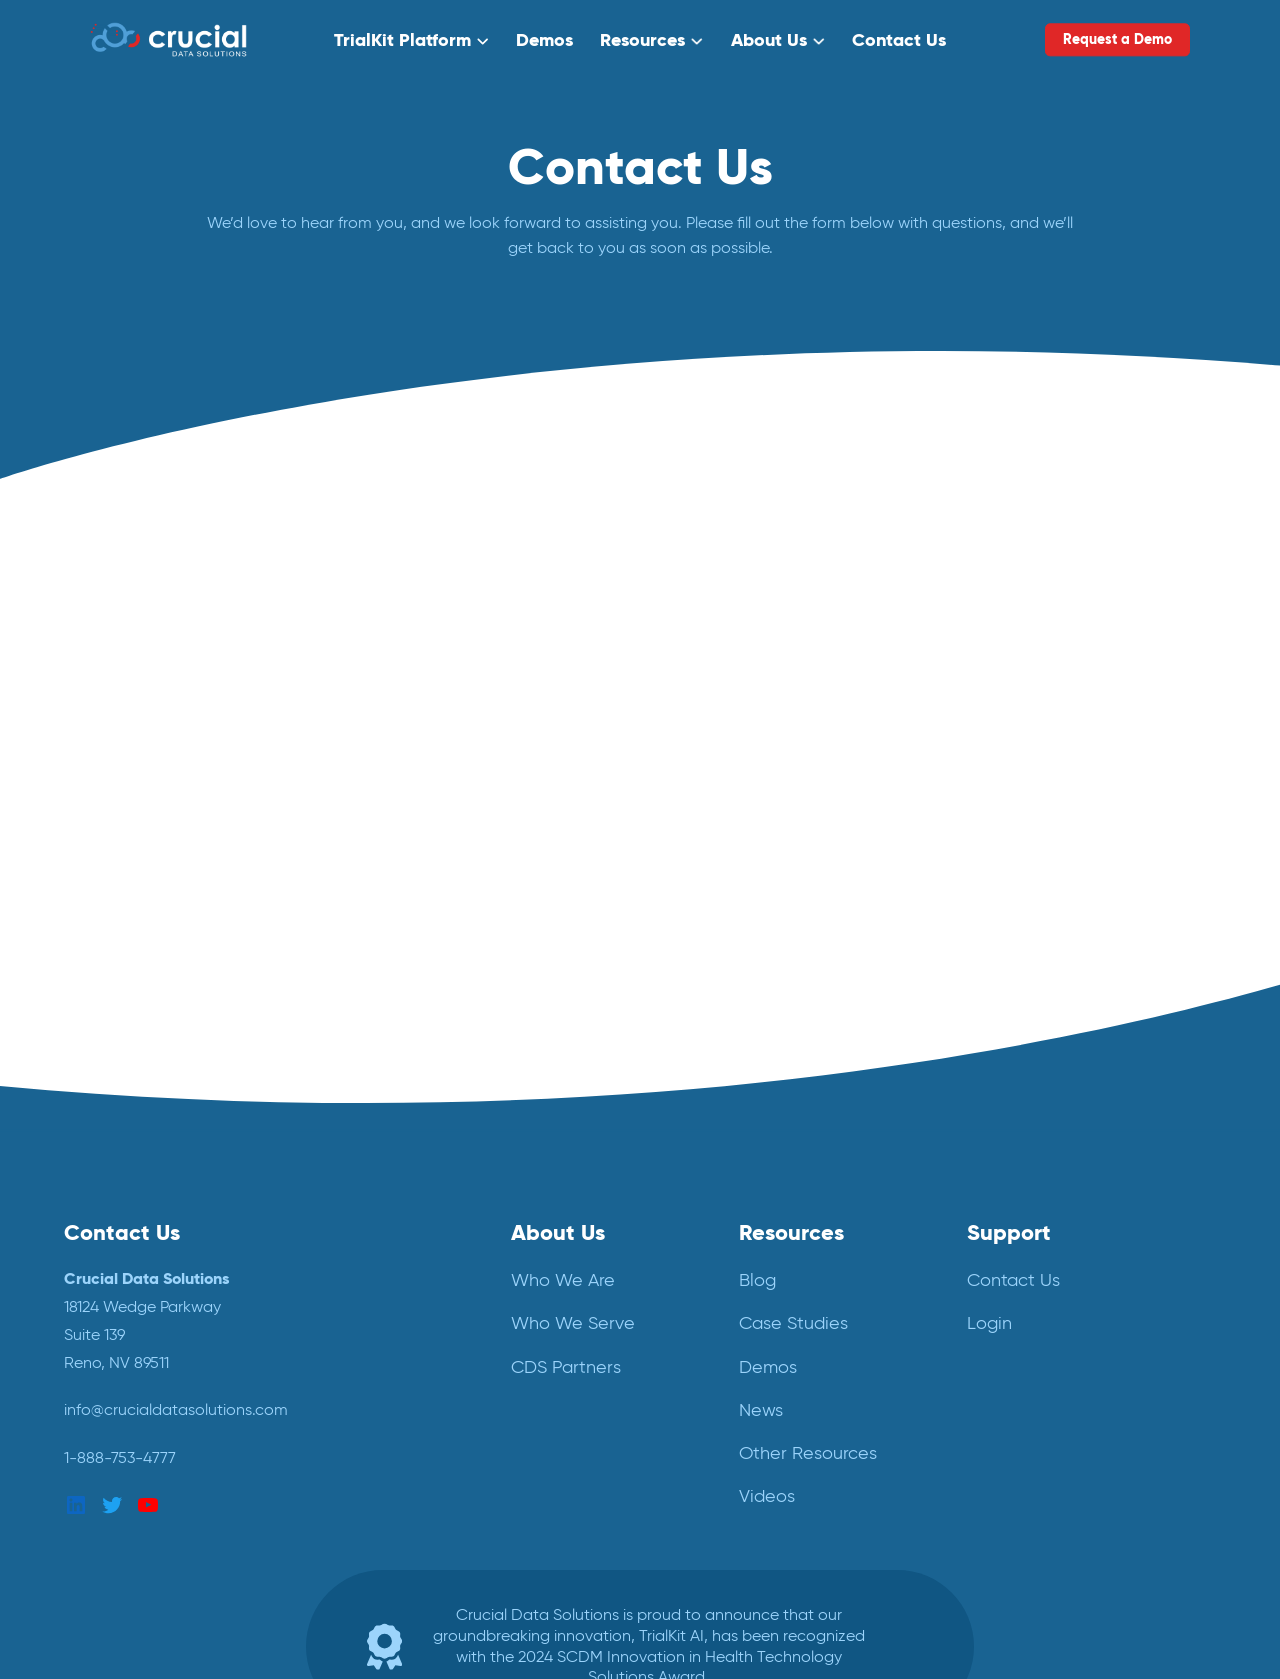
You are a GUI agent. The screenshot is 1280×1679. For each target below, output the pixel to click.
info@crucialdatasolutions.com (176, 1409)
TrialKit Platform (402, 40)
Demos (544, 40)
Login (989, 1323)
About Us (769, 40)
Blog (757, 1280)
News (761, 1410)
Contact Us (899, 40)
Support (1009, 1232)
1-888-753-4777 (120, 1457)
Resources (642, 40)
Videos (767, 1496)
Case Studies (793, 1323)
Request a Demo (1117, 39)
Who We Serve (573, 1323)
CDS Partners (566, 1367)
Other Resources (808, 1453)
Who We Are (563, 1280)
